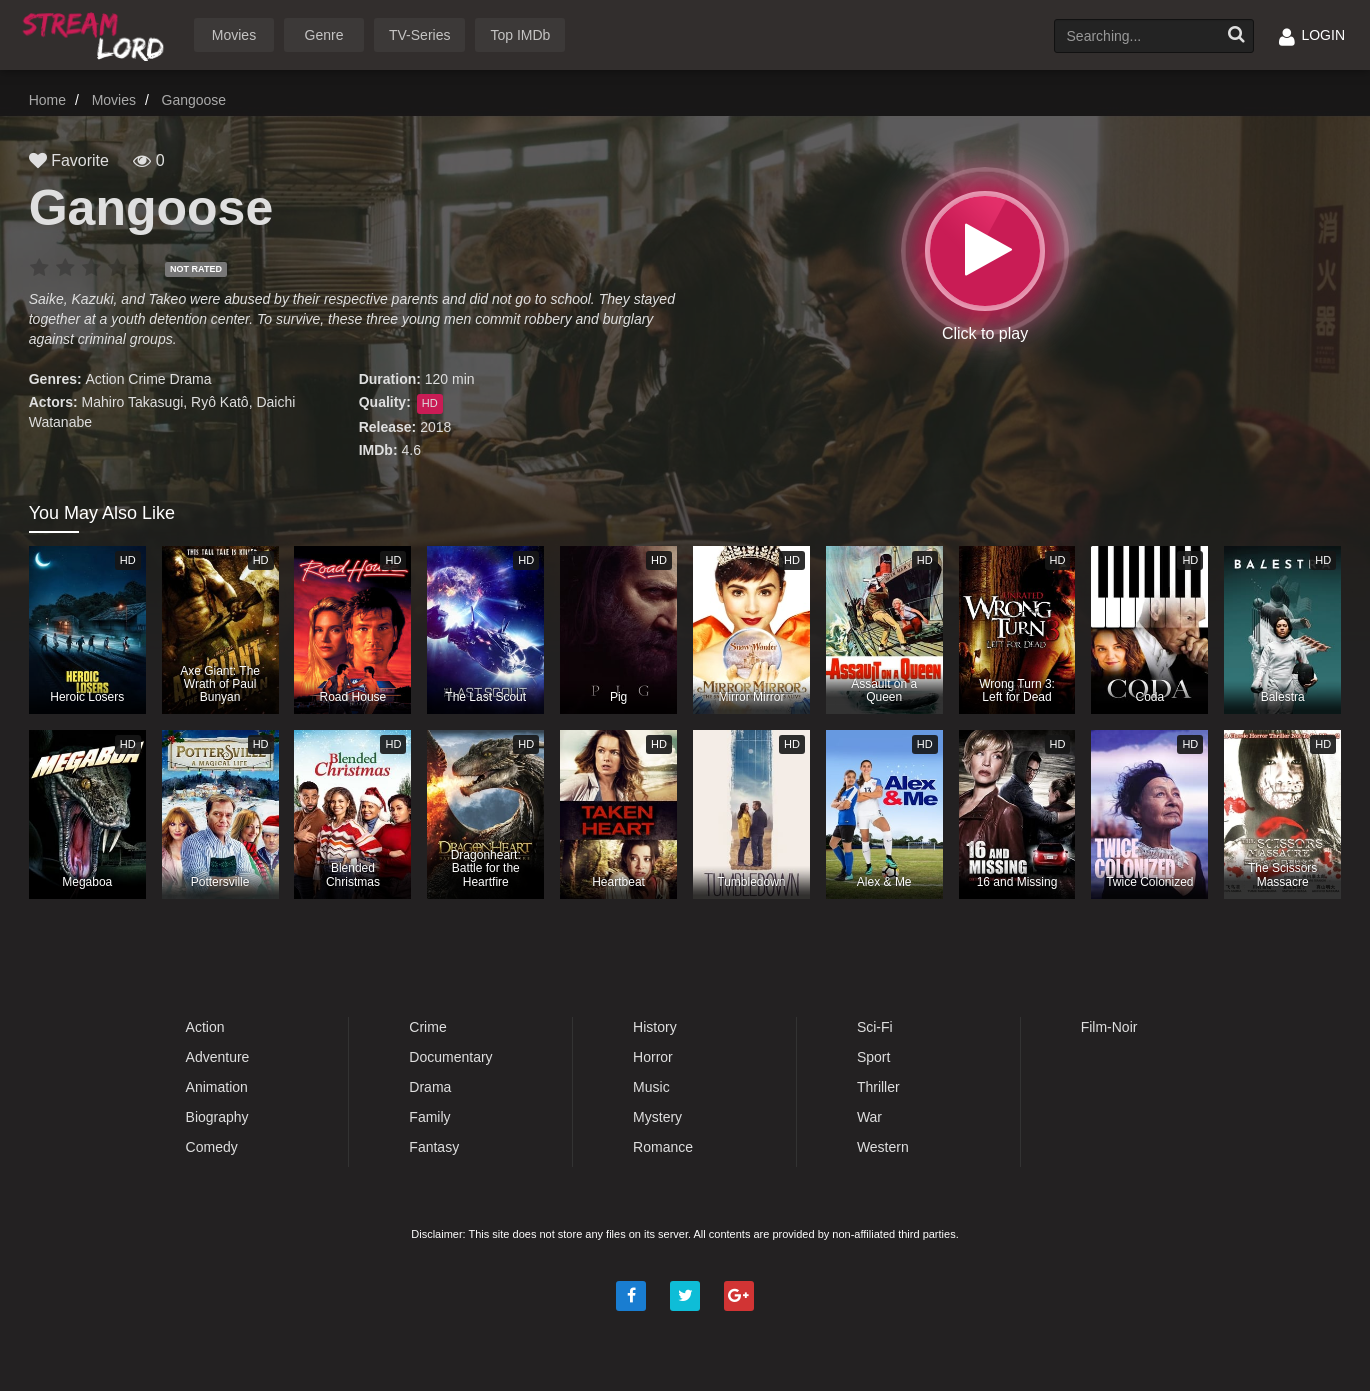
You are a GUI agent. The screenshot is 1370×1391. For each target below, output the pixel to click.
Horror (653, 1057)
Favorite (69, 160)
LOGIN (1312, 35)
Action (105, 379)
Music (651, 1087)
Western (883, 1147)
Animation (217, 1087)
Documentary (450, 1057)
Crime (146, 379)
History (655, 1027)
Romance (663, 1147)
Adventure (218, 1057)
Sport (873, 1057)
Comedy (212, 1147)
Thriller (878, 1087)
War (869, 1117)
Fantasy (434, 1147)
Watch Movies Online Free (97, 33)
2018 (435, 427)
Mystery (657, 1117)
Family (429, 1117)
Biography (217, 1117)
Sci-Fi (875, 1027)
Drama (191, 379)
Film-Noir (1109, 1027)
